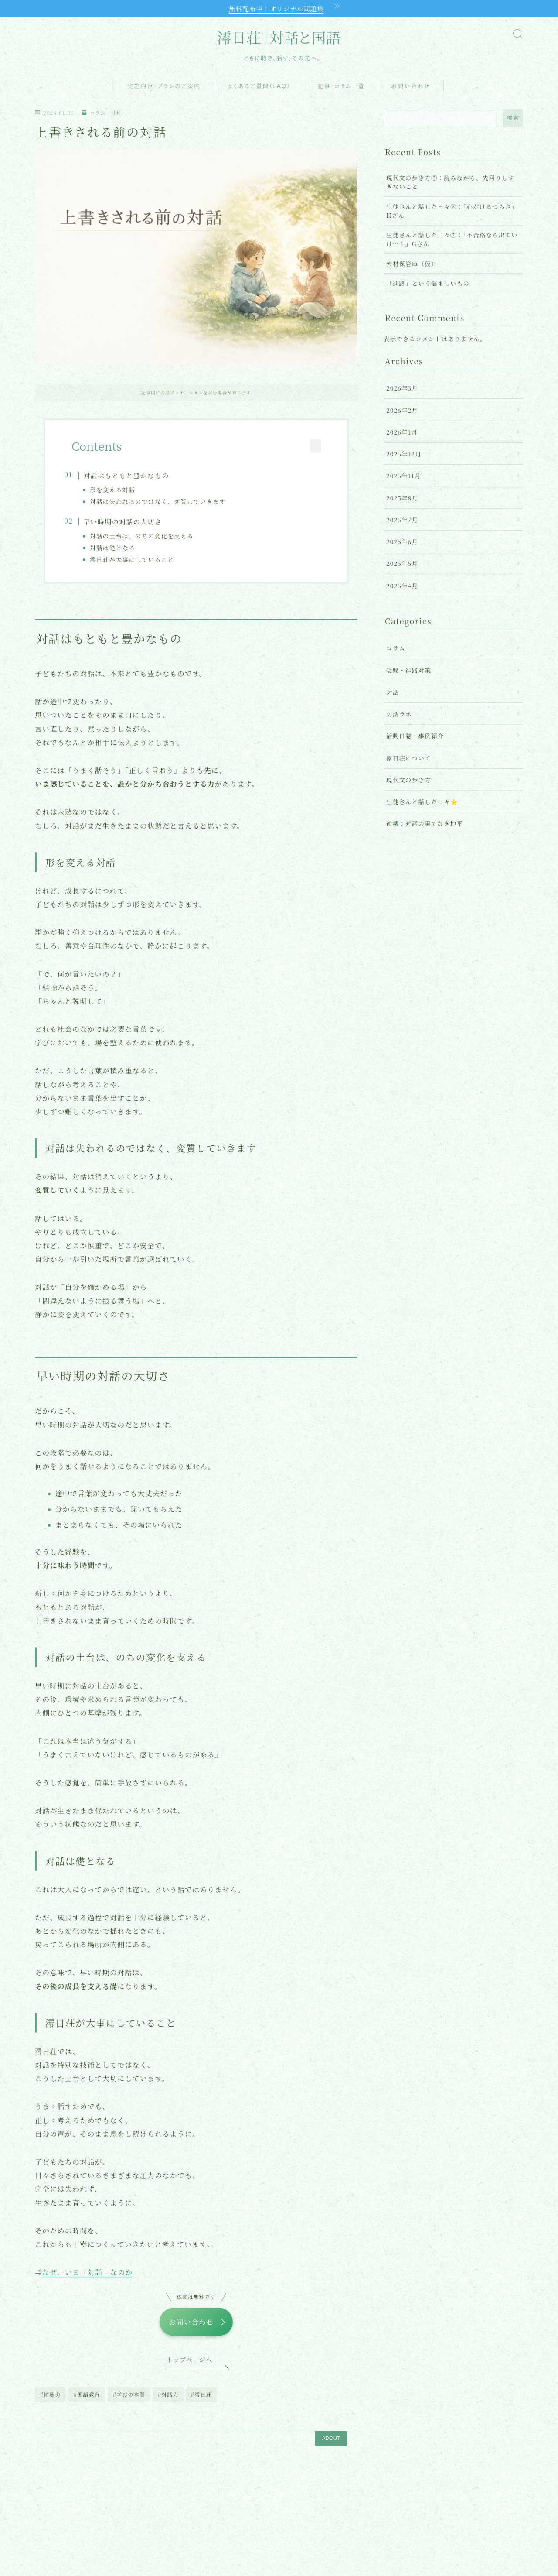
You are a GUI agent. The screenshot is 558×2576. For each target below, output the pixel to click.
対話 (392, 693)
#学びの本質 (129, 2402)
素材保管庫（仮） (412, 264)
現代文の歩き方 (408, 780)
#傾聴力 (50, 2402)
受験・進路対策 (408, 671)
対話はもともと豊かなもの (134, 476)
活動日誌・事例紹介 (415, 737)
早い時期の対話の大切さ (131, 524)
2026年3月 (402, 389)
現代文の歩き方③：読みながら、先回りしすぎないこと (450, 183)
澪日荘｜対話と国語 (279, 39)
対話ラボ (399, 714)
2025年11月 (403, 477)
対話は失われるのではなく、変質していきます (166, 502)
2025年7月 (402, 520)
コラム (94, 113)
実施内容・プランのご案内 (164, 87)
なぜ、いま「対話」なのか (87, 2278)
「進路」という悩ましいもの (428, 284)
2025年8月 (402, 498)
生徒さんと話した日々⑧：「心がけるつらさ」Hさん (452, 211)
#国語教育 (87, 2402)
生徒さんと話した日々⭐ (422, 802)
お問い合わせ (410, 87)
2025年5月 (402, 564)
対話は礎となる (120, 550)
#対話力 (168, 2402)
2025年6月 (402, 542)
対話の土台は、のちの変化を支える (149, 538)
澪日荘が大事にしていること (140, 562)
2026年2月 (402, 411)
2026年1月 (402, 432)
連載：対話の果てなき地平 (424, 824)
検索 (513, 118)
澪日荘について (408, 758)
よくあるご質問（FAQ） (259, 87)
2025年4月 (402, 586)
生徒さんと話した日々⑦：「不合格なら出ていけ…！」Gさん (452, 240)
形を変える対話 (120, 490)
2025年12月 (404, 455)
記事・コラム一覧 (341, 87)
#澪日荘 (201, 2402)
